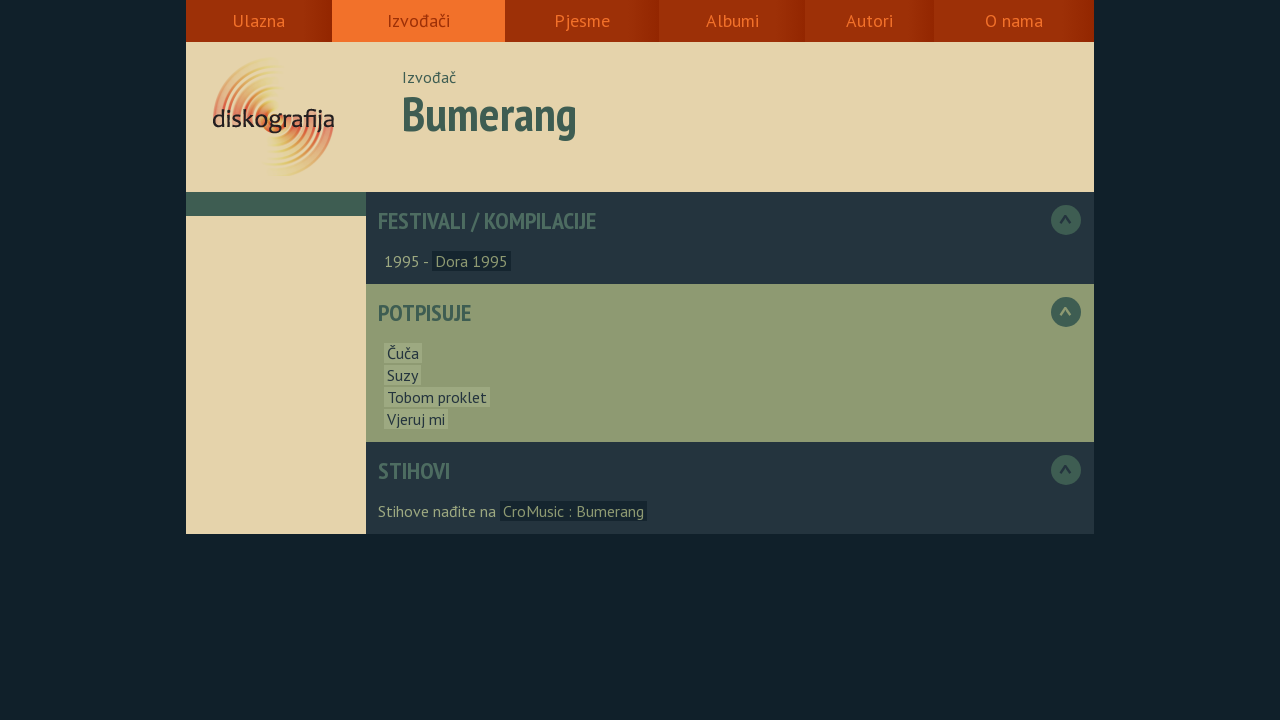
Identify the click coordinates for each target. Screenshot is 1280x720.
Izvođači (418, 20)
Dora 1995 (471, 261)
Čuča (403, 353)
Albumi (732, 20)
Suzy (402, 375)
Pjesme (582, 20)
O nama (1014, 20)
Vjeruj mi (416, 419)
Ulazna (258, 20)
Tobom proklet (437, 397)
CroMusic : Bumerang (573, 511)
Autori (869, 20)
